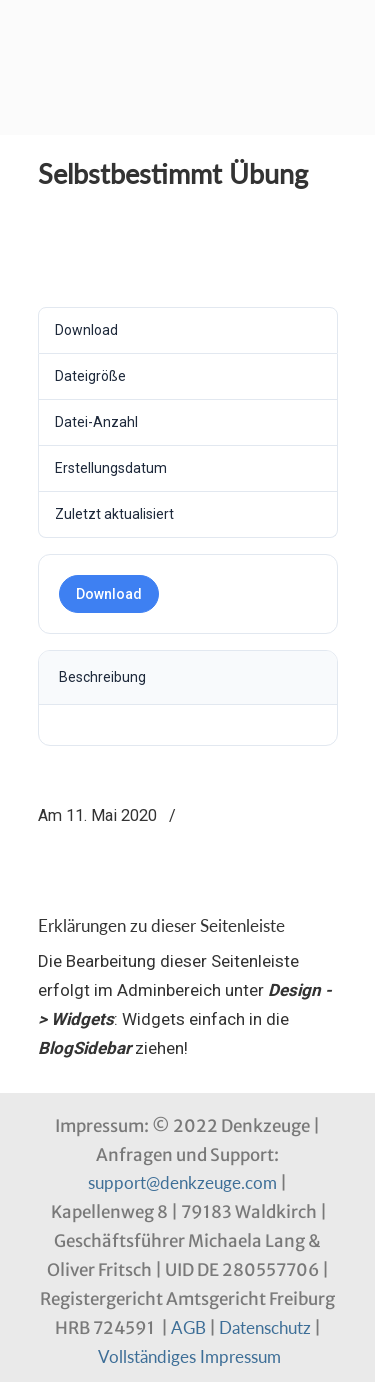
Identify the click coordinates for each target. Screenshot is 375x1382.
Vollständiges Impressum (189, 1356)
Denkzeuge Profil (188, 31)
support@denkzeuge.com (182, 1182)
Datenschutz (265, 1327)
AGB (188, 1327)
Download (109, 594)
